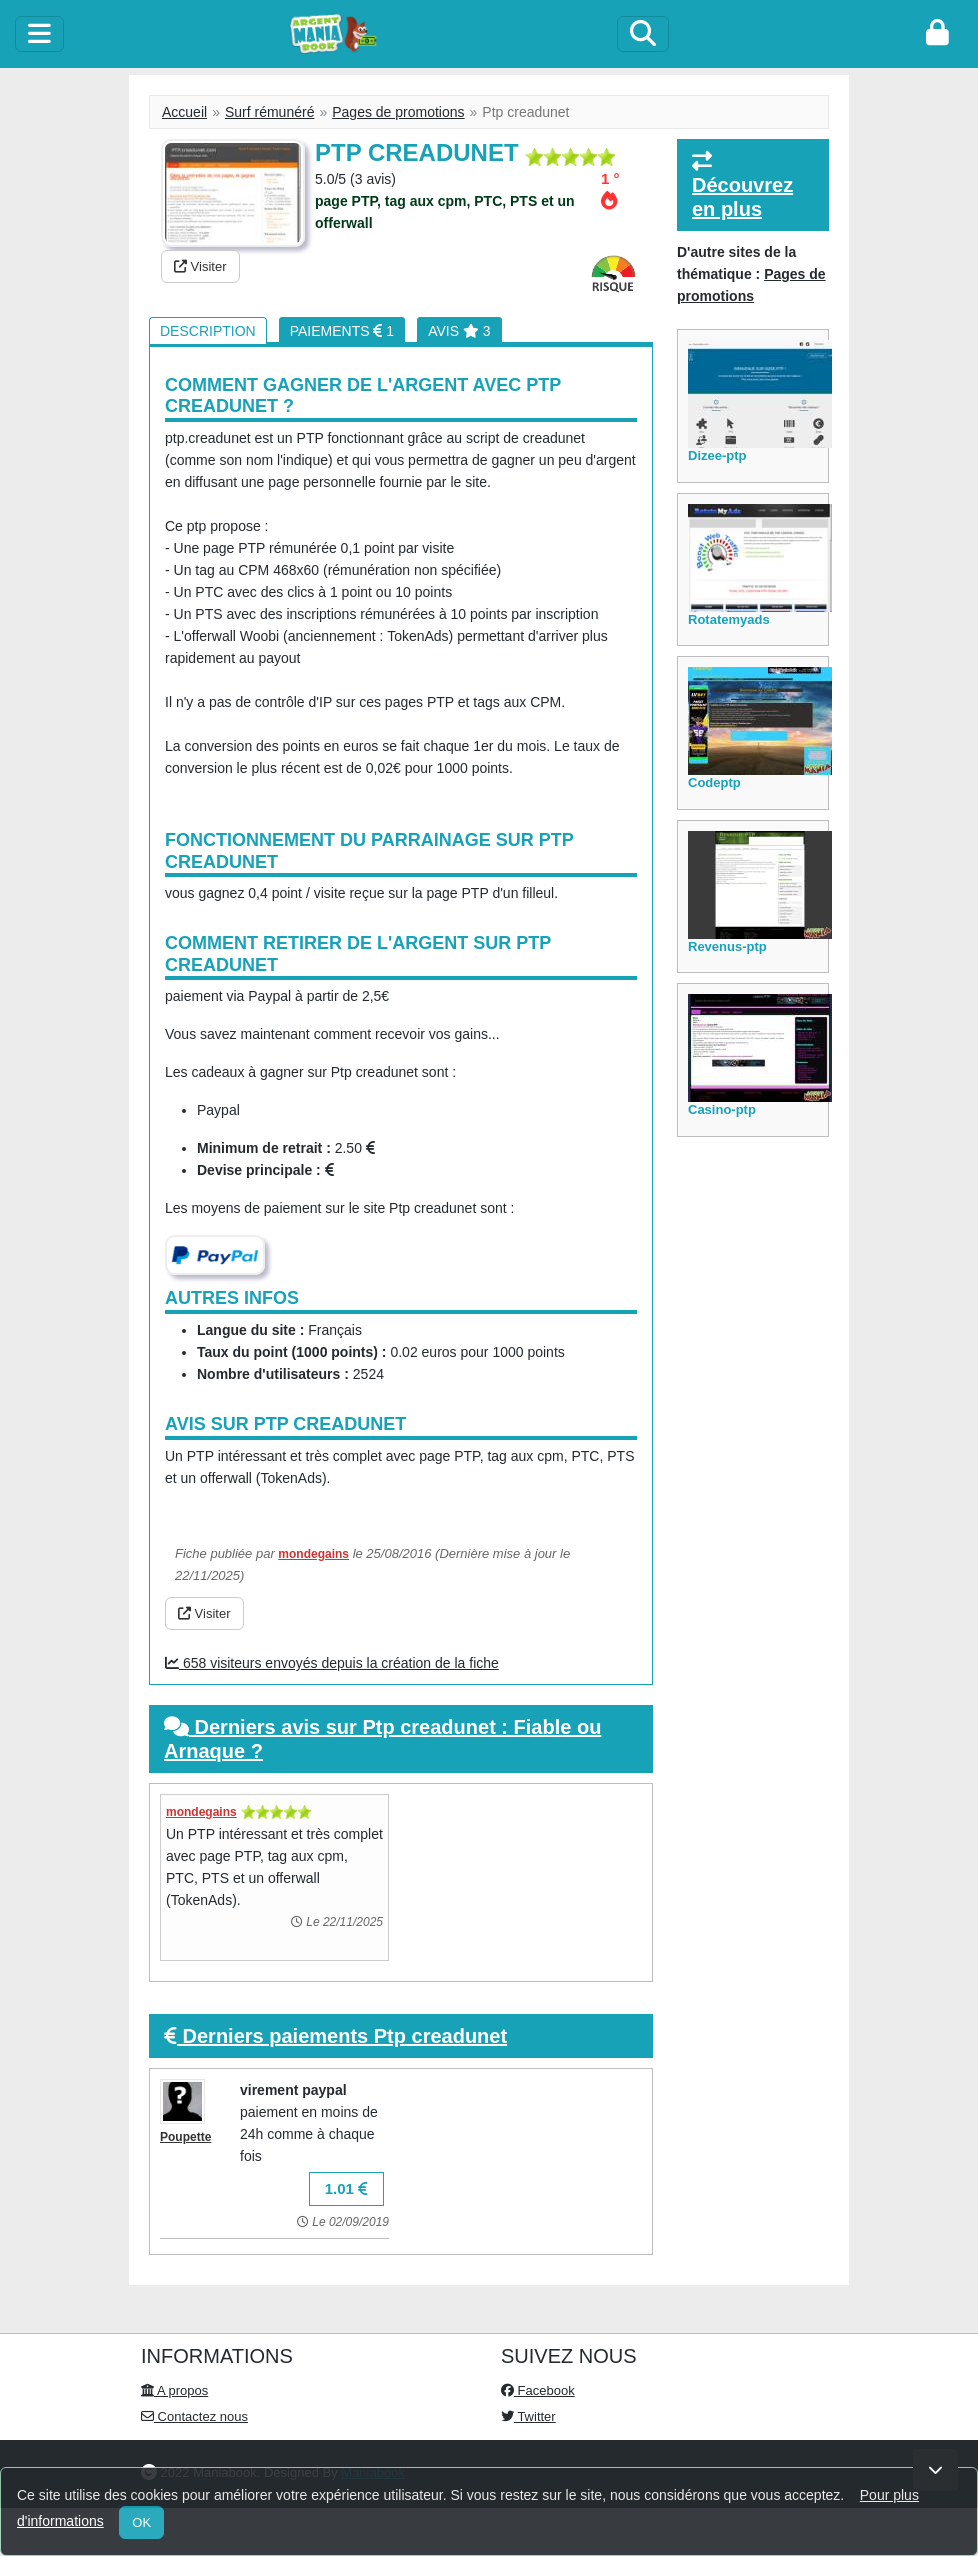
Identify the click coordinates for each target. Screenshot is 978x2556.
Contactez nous (194, 2416)
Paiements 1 (342, 331)
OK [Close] (141, 2522)
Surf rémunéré (269, 112)
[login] (937, 34)
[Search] (643, 34)
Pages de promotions (398, 112)
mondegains (313, 1554)
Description (208, 331)
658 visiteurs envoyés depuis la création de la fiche (332, 1663)
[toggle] (39, 34)
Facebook (538, 2390)
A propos (174, 2390)
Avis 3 (459, 331)
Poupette (185, 2137)
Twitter (528, 2416)
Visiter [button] (200, 266)
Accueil (184, 112)
